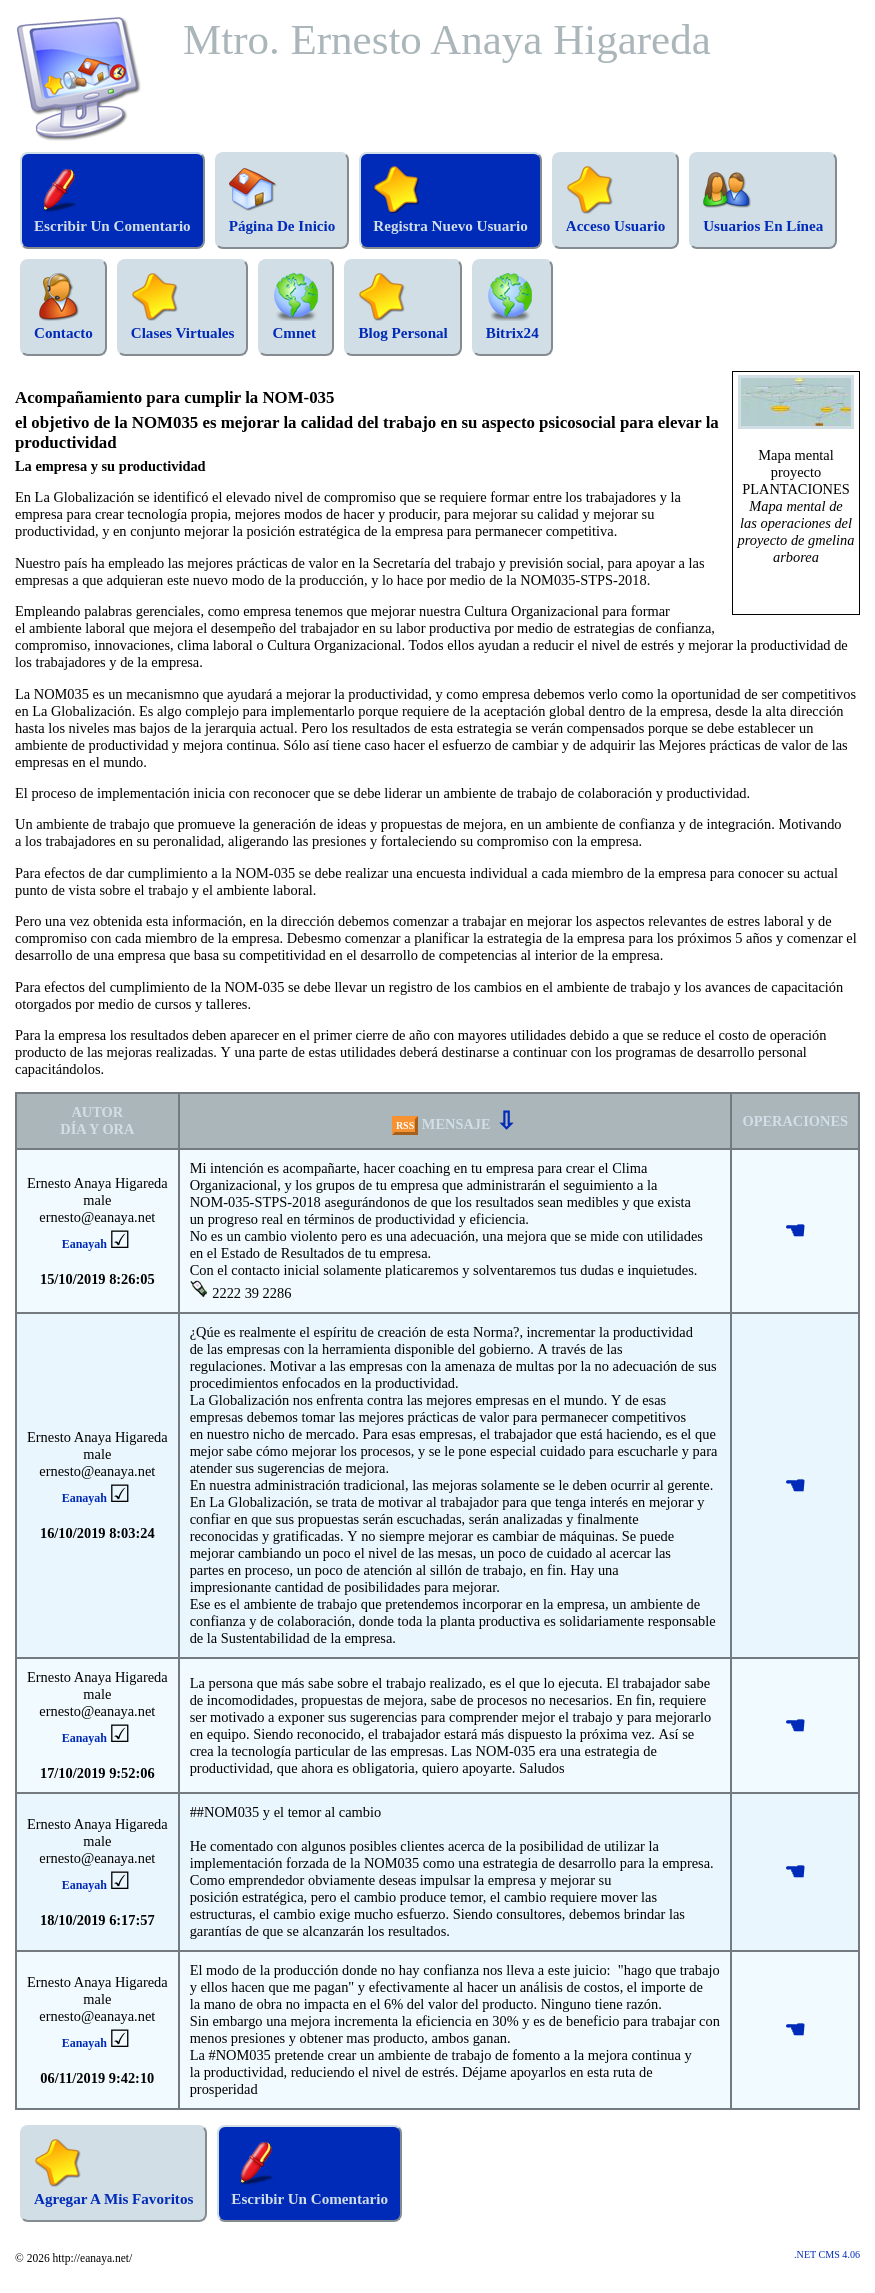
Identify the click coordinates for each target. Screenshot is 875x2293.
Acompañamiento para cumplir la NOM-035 (174, 397)
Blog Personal (402, 307)
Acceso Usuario (615, 200)
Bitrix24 (512, 307)
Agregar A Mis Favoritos (113, 2173)
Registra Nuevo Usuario (450, 200)
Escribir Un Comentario (112, 200)
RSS (405, 1125)
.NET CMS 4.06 (827, 2254)
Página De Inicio (282, 200)
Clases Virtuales (183, 307)
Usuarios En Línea (763, 200)
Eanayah (84, 1244)
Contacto (63, 307)
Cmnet (296, 307)
